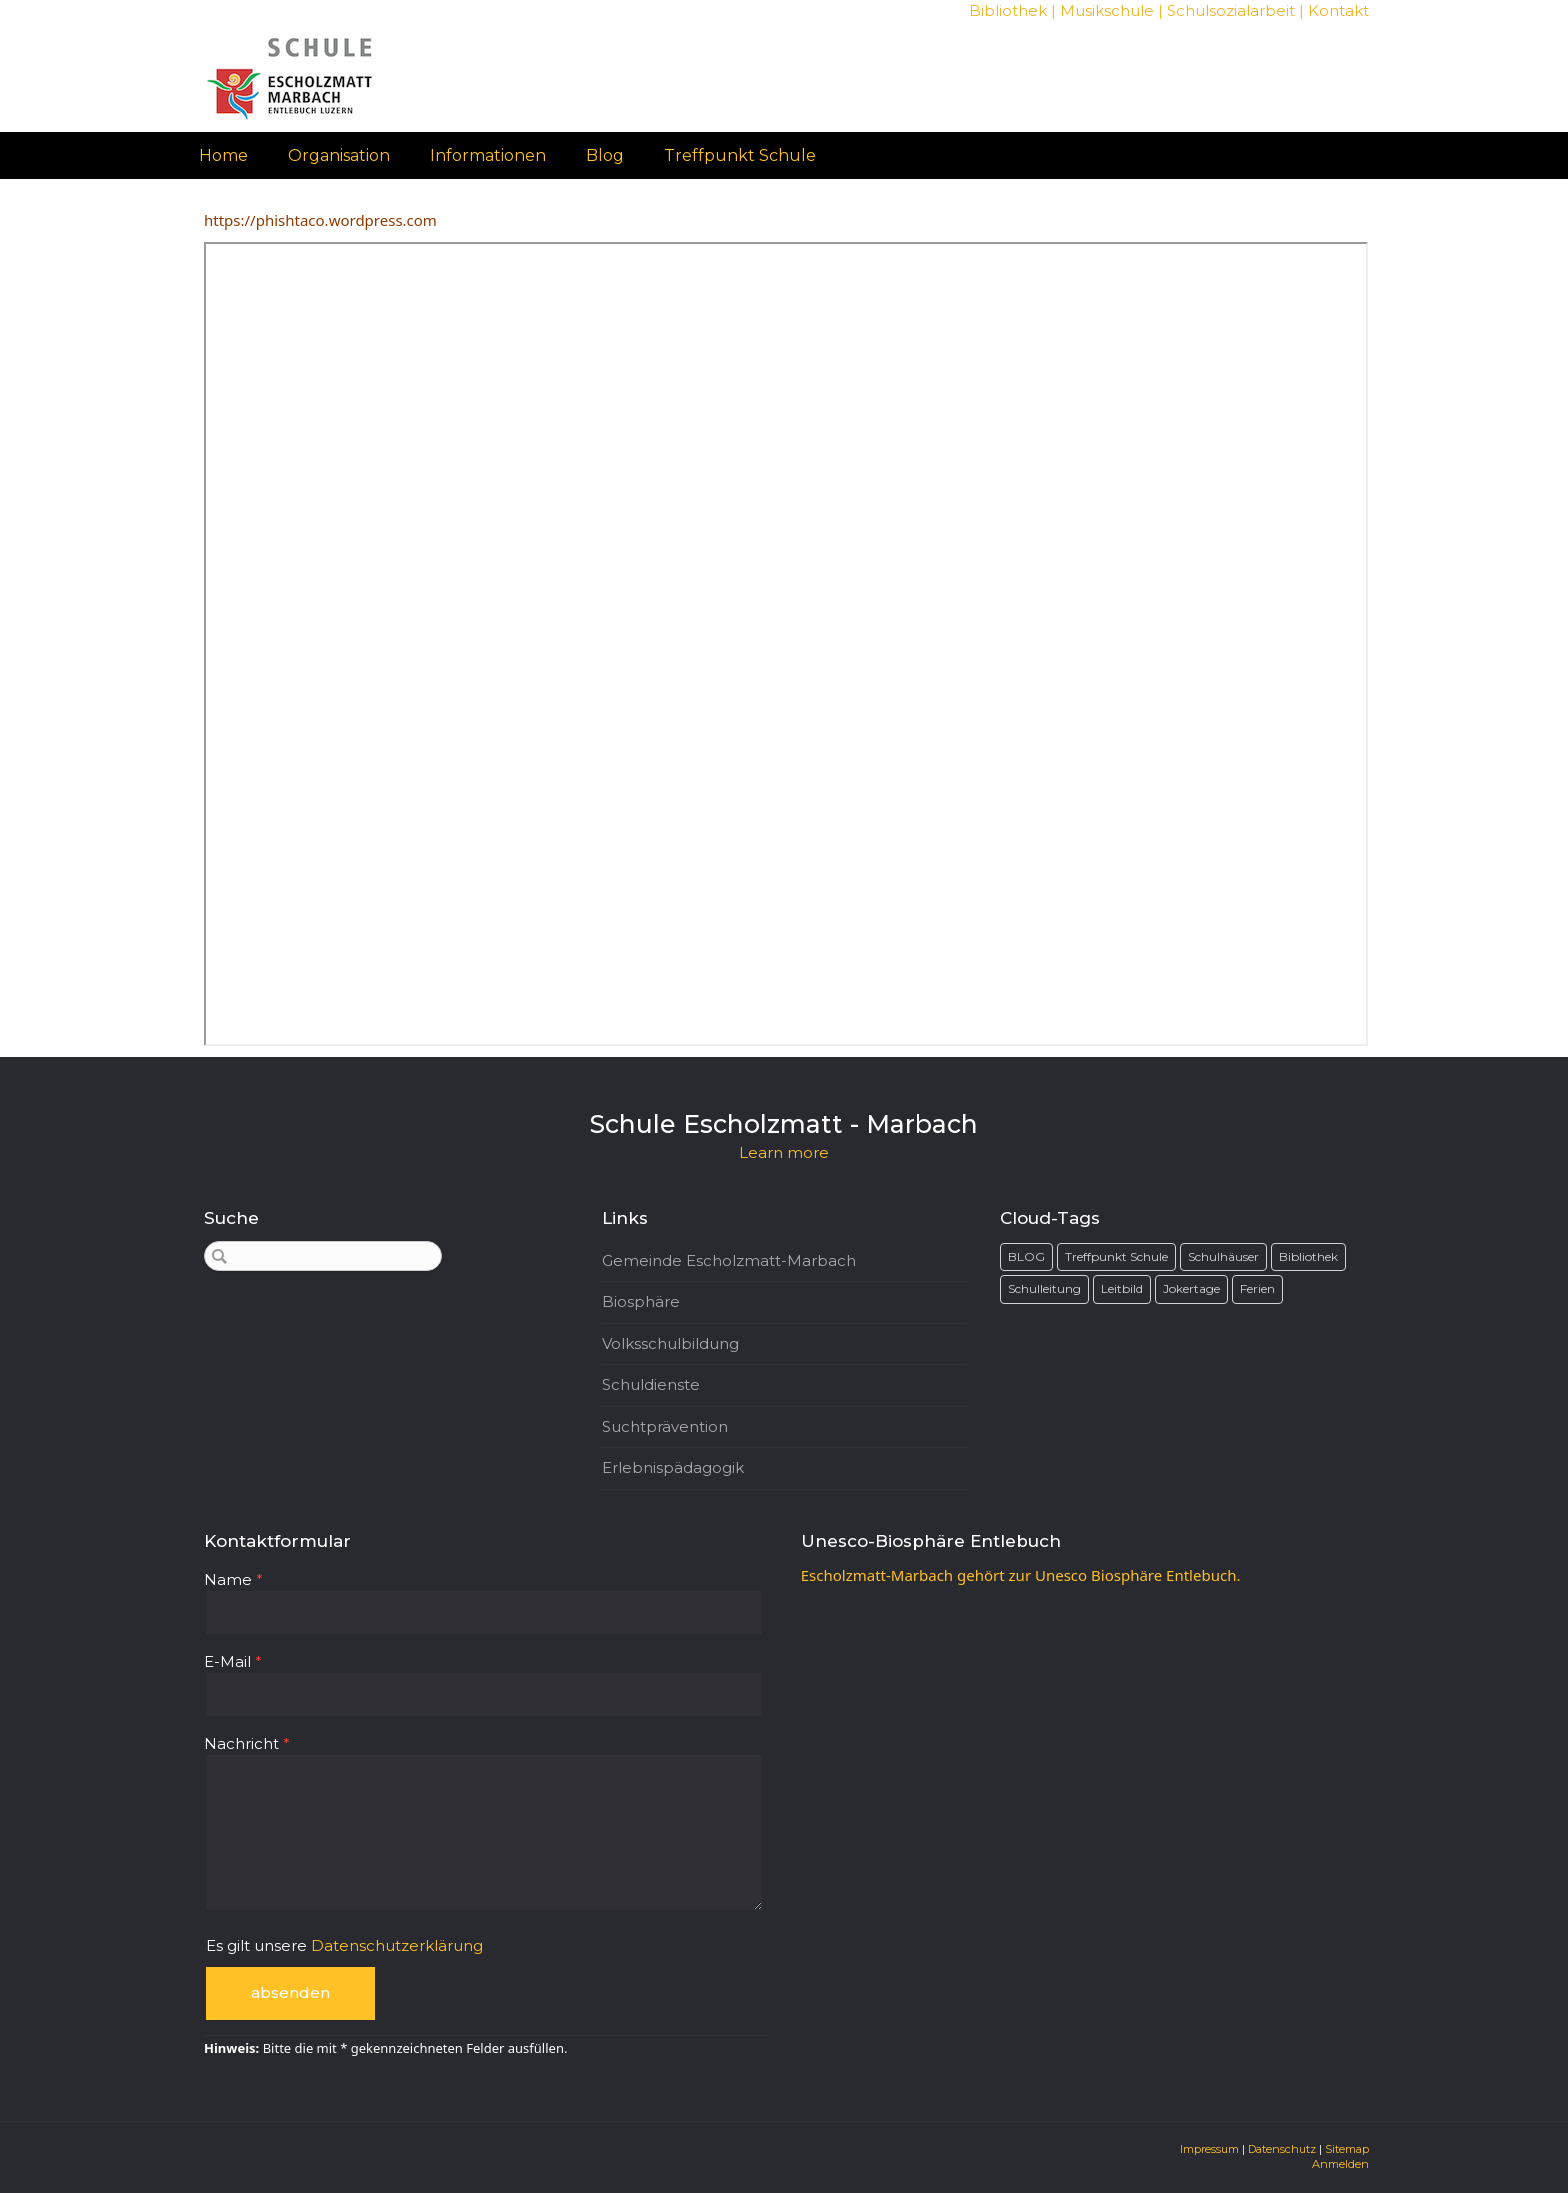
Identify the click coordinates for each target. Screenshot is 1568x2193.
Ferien (1257, 1288)
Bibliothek (1008, 10)
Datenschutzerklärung (397, 1945)
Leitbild (1122, 1288)
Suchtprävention (665, 1426)
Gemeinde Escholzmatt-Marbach (729, 1260)
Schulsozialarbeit (1231, 10)
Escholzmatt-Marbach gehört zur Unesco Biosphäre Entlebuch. (1021, 1575)
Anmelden (1340, 2164)
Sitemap (1347, 2149)
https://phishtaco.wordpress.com (320, 220)
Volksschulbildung (670, 1343)
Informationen (488, 155)
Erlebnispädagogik (673, 1467)
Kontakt (1338, 10)
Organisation (339, 155)
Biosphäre (641, 1301)
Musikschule (1107, 10)
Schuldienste (651, 1384)
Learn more (784, 1152)
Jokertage (1191, 1288)
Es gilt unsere (344, 1945)
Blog (605, 155)
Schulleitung (1044, 1288)
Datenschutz (1282, 2149)
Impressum (1209, 2149)
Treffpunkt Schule (740, 155)
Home (223, 155)
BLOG (1026, 1256)
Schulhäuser (1223, 1256)
